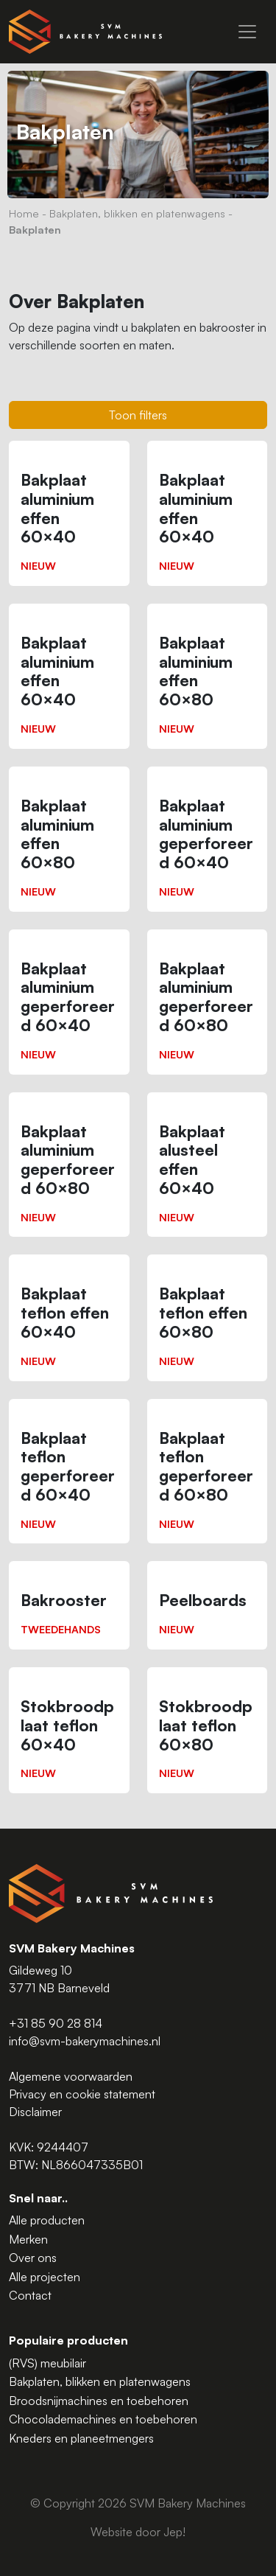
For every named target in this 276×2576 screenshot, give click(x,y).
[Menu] (247, 32)
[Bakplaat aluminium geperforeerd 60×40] (207, 839)
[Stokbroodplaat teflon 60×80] (207, 1730)
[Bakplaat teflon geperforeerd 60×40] (69, 1471)
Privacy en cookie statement (82, 2094)
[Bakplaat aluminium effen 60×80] (207, 676)
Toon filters (138, 415)
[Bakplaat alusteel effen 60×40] (207, 1165)
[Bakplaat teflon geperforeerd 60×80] (207, 1471)
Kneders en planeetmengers (81, 2438)
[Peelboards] (207, 1605)
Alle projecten (44, 2276)
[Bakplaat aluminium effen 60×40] (69, 513)
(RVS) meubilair (47, 2363)
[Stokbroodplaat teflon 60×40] (69, 1730)
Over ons (33, 2257)
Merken (28, 2239)
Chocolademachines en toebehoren (103, 2419)
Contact (30, 2295)
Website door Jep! (138, 2531)
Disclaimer (35, 2111)
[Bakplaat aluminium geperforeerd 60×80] (207, 1002)
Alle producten (47, 2220)
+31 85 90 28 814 (55, 2023)
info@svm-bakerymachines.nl (84, 2041)
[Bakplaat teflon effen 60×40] (69, 1317)
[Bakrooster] (69, 1605)
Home (24, 213)
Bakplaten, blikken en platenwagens (137, 213)
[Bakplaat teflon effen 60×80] (207, 1317)
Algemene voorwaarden (70, 2076)
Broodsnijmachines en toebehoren (98, 2400)
